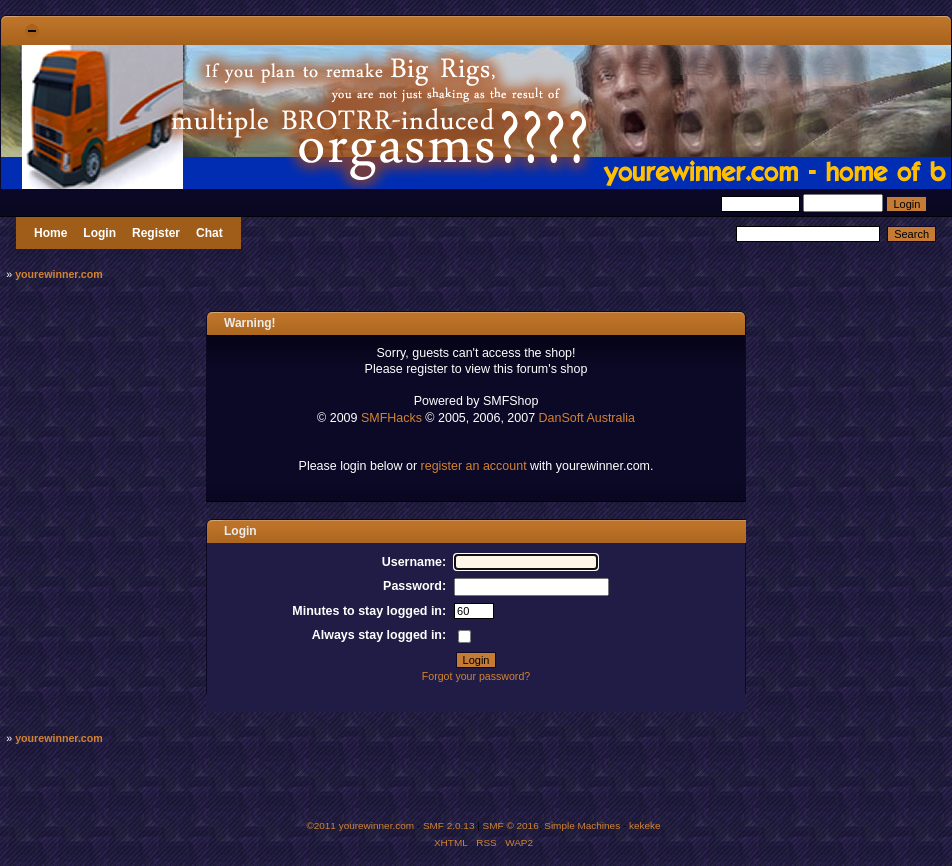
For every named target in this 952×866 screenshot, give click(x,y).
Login (99, 233)
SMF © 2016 (511, 825)
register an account (474, 466)
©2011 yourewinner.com (360, 825)
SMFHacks (391, 418)
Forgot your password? (476, 676)
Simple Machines (582, 825)
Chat (209, 233)
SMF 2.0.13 (449, 825)
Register (156, 233)
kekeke (645, 825)
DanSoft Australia (587, 418)
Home (50, 233)
